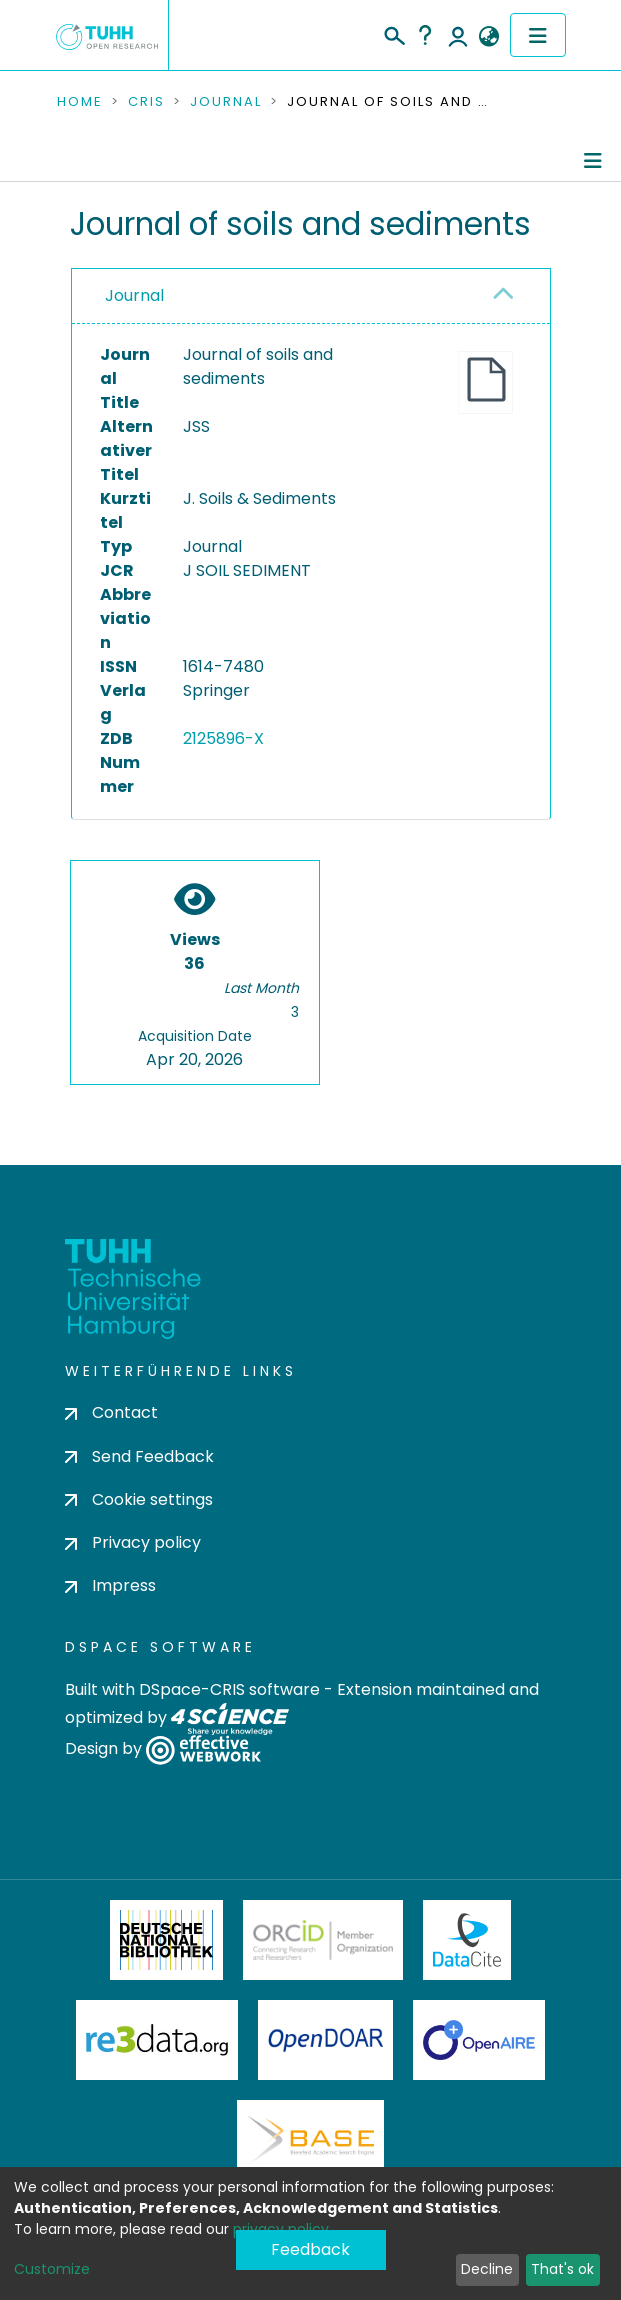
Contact (111, 1412)
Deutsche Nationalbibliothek (167, 1940)
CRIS (146, 102)
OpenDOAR (326, 2040)
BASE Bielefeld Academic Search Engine (310, 2140)
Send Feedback (139, 1456)
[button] (489, 37)
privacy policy (281, 2229)
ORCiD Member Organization (323, 1940)
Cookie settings (139, 1499)
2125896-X (223, 738)
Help (425, 35)
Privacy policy (133, 1542)
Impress (110, 1585)
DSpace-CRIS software (229, 1689)
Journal (226, 102)
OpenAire (479, 2040)
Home (80, 102)
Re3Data (157, 2040)
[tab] (311, 296)
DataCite (467, 1940)
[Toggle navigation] (538, 35)
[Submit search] (393, 33)
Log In (458, 35)
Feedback (310, 2249)
